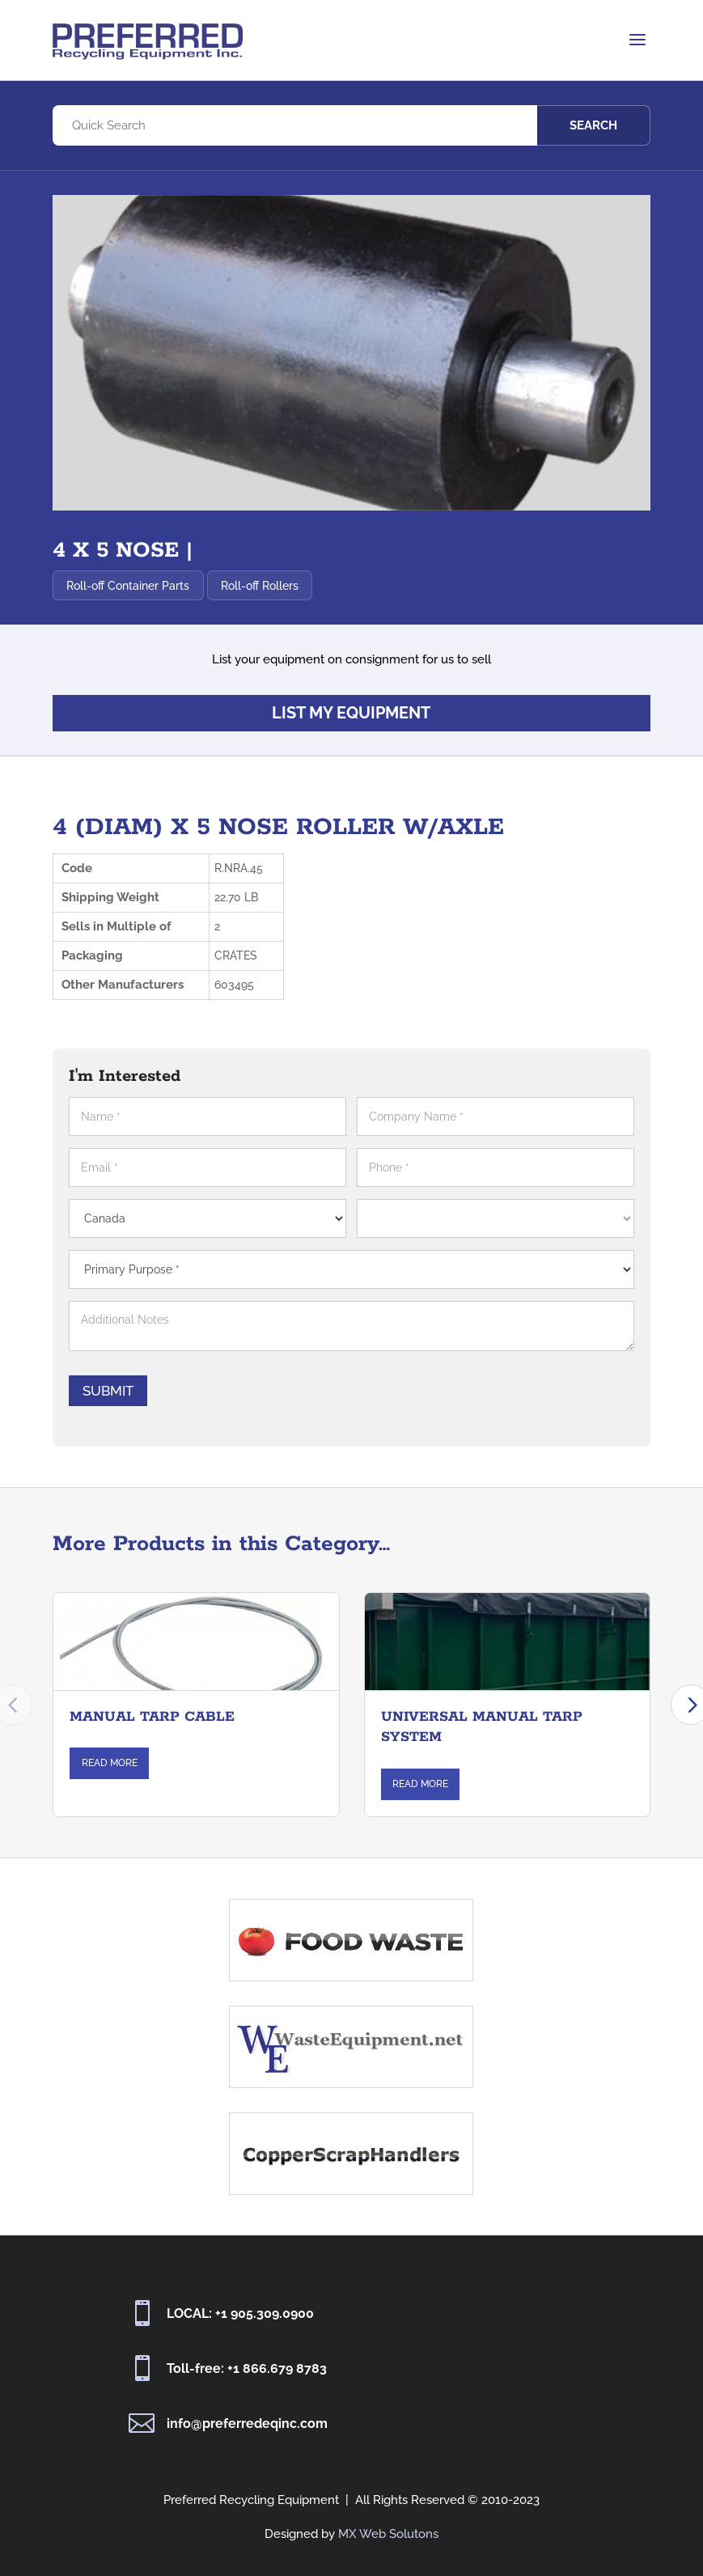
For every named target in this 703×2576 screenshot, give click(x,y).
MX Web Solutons (388, 2534)
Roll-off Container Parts (131, 585)
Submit (165, 1391)
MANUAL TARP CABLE (152, 1738)
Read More (110, 1784)
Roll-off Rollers (264, 585)
